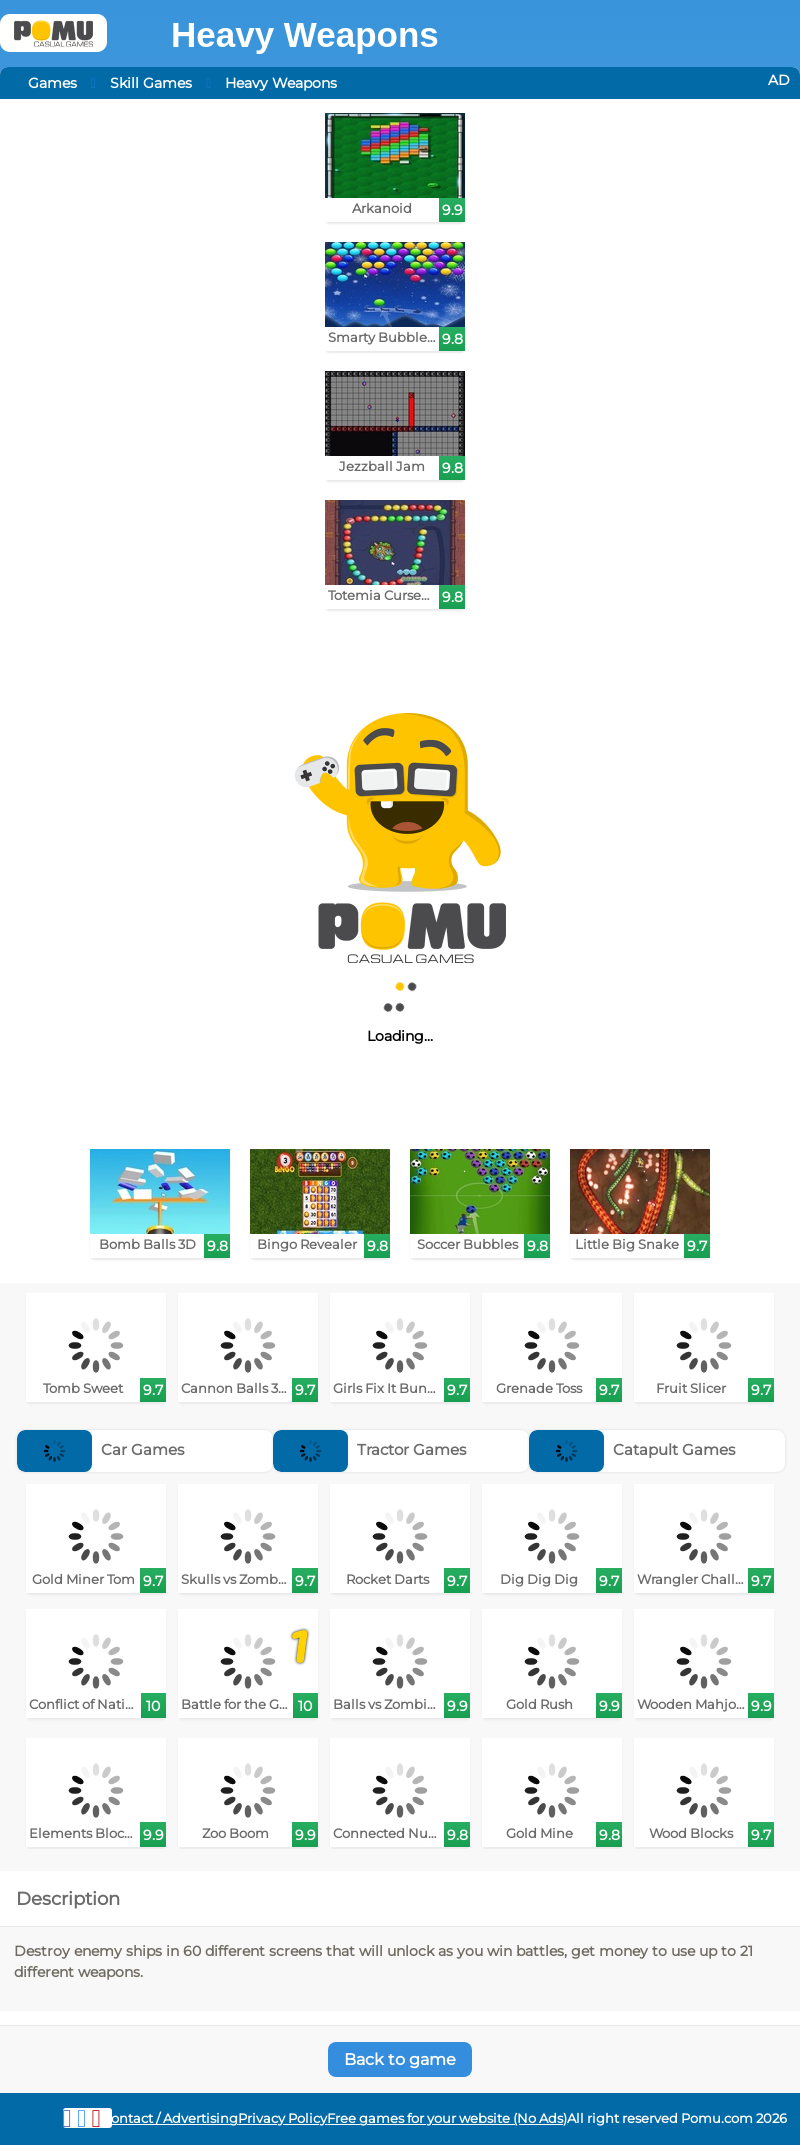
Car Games (100, 1449)
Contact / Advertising (170, 2118)
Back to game (400, 2059)
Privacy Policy (282, 2118)
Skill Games (151, 83)
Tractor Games (369, 1449)
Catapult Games (632, 1449)
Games (52, 83)
